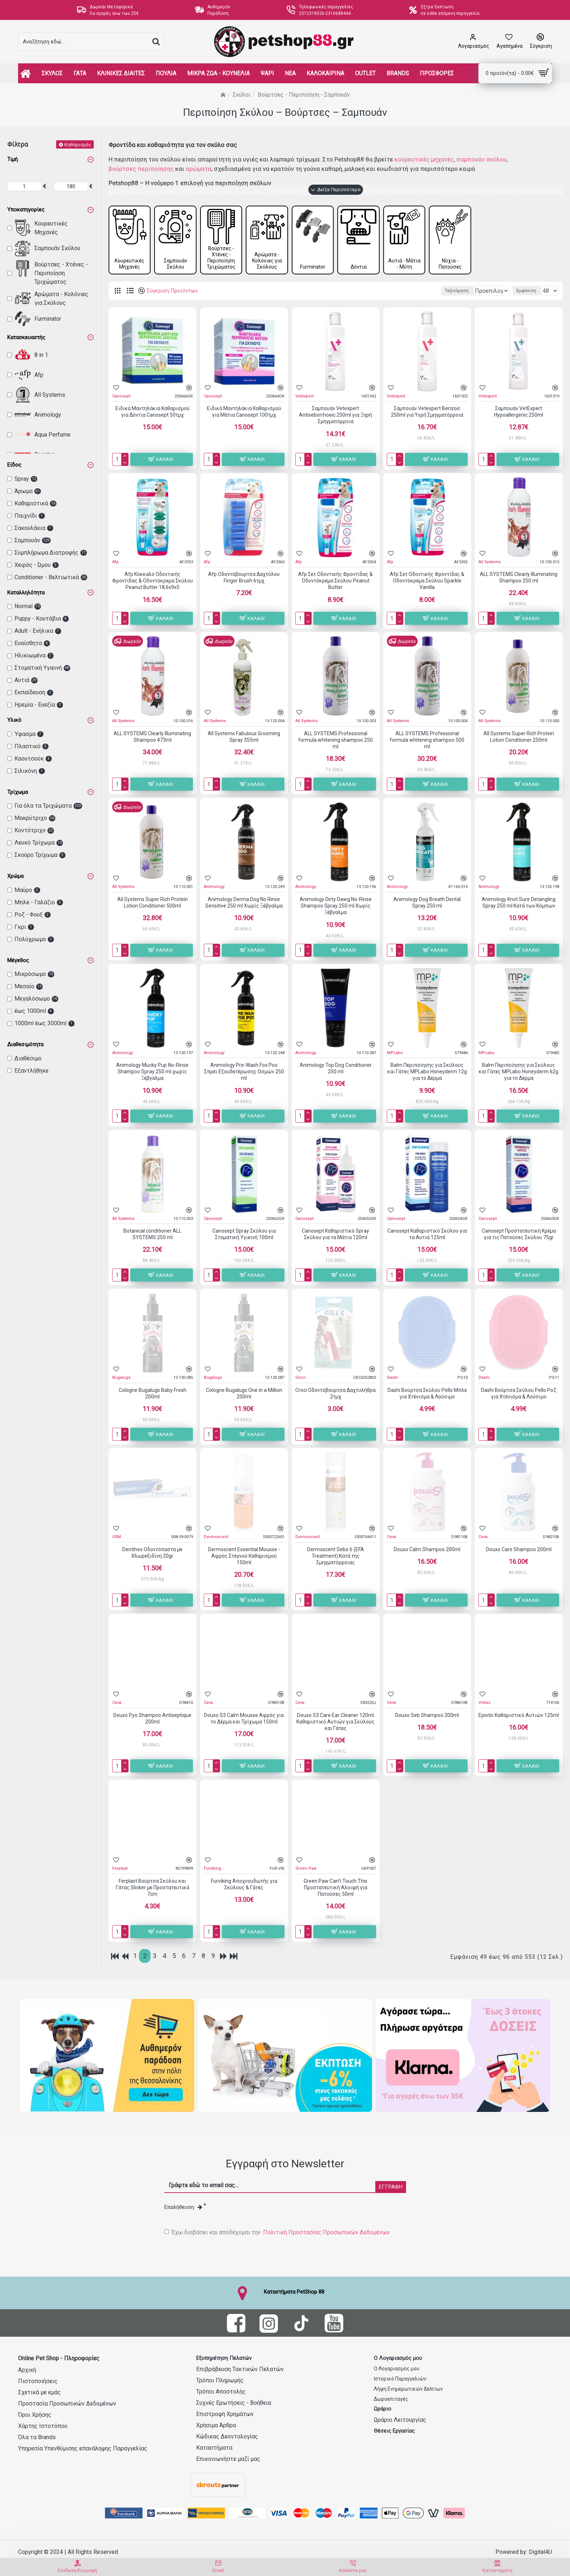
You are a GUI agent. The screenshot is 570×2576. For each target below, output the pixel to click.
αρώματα (198, 168)
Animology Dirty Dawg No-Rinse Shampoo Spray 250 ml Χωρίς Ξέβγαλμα (336, 907)
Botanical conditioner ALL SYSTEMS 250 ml (152, 1236)
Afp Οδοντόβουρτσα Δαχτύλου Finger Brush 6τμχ (244, 579)
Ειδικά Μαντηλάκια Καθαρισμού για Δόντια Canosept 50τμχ (152, 413)
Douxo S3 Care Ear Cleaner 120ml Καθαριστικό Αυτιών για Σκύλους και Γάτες (335, 1723)
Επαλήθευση (183, 2207)
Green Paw (305, 1870)
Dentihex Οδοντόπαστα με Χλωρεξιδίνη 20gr (152, 1554)
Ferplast (119, 1870)
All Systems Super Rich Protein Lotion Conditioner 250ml (519, 738)
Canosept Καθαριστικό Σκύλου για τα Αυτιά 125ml (427, 1236)
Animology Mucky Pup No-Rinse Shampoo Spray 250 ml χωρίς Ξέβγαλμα (152, 1073)
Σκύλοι (241, 94)
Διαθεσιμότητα (25, 1044)
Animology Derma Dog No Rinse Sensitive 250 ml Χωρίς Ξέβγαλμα (244, 904)
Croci (300, 1379)
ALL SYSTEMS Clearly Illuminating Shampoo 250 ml (518, 579)
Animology (214, 888)
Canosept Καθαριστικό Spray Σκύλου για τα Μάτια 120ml (335, 1236)
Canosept (121, 397)
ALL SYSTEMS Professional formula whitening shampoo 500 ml (427, 741)
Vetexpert (304, 397)
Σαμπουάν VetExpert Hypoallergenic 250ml (518, 413)
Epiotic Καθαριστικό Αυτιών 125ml (518, 1717)
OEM (116, 1538)
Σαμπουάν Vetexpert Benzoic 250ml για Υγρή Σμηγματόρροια (427, 413)
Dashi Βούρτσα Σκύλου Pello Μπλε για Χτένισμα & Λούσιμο (427, 1395)
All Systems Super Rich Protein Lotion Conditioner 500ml (152, 904)
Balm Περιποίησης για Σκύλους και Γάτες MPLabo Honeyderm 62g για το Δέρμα (518, 1073)
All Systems (489, 563)
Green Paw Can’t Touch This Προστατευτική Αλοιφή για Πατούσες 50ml (335, 1889)
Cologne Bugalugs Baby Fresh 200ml (152, 1395)
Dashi (392, 1379)
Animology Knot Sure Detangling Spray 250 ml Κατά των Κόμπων (519, 904)
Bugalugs (121, 1379)
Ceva (391, 1538)
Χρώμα (15, 876)
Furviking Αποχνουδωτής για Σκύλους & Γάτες (244, 1886)
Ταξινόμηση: (398, 292)
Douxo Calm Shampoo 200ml (427, 1551)
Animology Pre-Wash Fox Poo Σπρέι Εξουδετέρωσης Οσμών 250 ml (244, 1073)
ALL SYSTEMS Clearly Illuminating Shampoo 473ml (152, 738)
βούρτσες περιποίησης (141, 168)
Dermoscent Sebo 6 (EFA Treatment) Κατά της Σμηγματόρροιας (335, 1557)
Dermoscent (216, 1538)
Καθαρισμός (77, 144)
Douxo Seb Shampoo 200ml (427, 1717)
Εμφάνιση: (529, 292)
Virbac (484, 1704)
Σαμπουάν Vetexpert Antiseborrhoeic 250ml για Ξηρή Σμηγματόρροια (335, 416)
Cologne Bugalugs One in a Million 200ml (244, 1395)
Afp (115, 563)
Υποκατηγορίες (26, 209)
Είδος (14, 465)
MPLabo (395, 1054)
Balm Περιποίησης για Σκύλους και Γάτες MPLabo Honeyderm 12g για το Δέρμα (427, 1073)
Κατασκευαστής (26, 337)
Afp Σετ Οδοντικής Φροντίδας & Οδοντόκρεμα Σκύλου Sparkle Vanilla (427, 582)
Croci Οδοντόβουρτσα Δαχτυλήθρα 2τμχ (335, 1395)
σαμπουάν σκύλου (481, 159)
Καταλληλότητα (26, 592)
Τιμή (12, 159)
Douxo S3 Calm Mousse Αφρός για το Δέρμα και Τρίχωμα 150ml (244, 1720)
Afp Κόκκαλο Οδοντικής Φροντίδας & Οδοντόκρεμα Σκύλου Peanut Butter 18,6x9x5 (152, 582)
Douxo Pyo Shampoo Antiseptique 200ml (152, 1720)
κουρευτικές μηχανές (424, 159)
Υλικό (14, 720)
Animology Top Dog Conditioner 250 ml (336, 1070)
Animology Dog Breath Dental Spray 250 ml (427, 904)
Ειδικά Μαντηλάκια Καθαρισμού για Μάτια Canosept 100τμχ (244, 413)
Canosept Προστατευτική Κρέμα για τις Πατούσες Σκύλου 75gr (519, 1236)
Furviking (212, 1870)
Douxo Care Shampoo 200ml (519, 1551)
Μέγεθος (18, 960)
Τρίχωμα (17, 792)
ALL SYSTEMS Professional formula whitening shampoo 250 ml (335, 741)
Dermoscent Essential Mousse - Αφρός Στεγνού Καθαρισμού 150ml (244, 1557)
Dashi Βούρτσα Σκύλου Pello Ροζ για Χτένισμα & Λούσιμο (518, 1395)
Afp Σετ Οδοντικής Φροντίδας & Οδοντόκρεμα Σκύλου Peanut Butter (335, 582)
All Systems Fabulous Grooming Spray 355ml (244, 738)
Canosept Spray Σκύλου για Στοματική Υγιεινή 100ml (244, 1236)
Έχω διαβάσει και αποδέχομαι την (277, 2232)
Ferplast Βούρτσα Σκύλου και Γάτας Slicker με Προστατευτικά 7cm (152, 1889)
